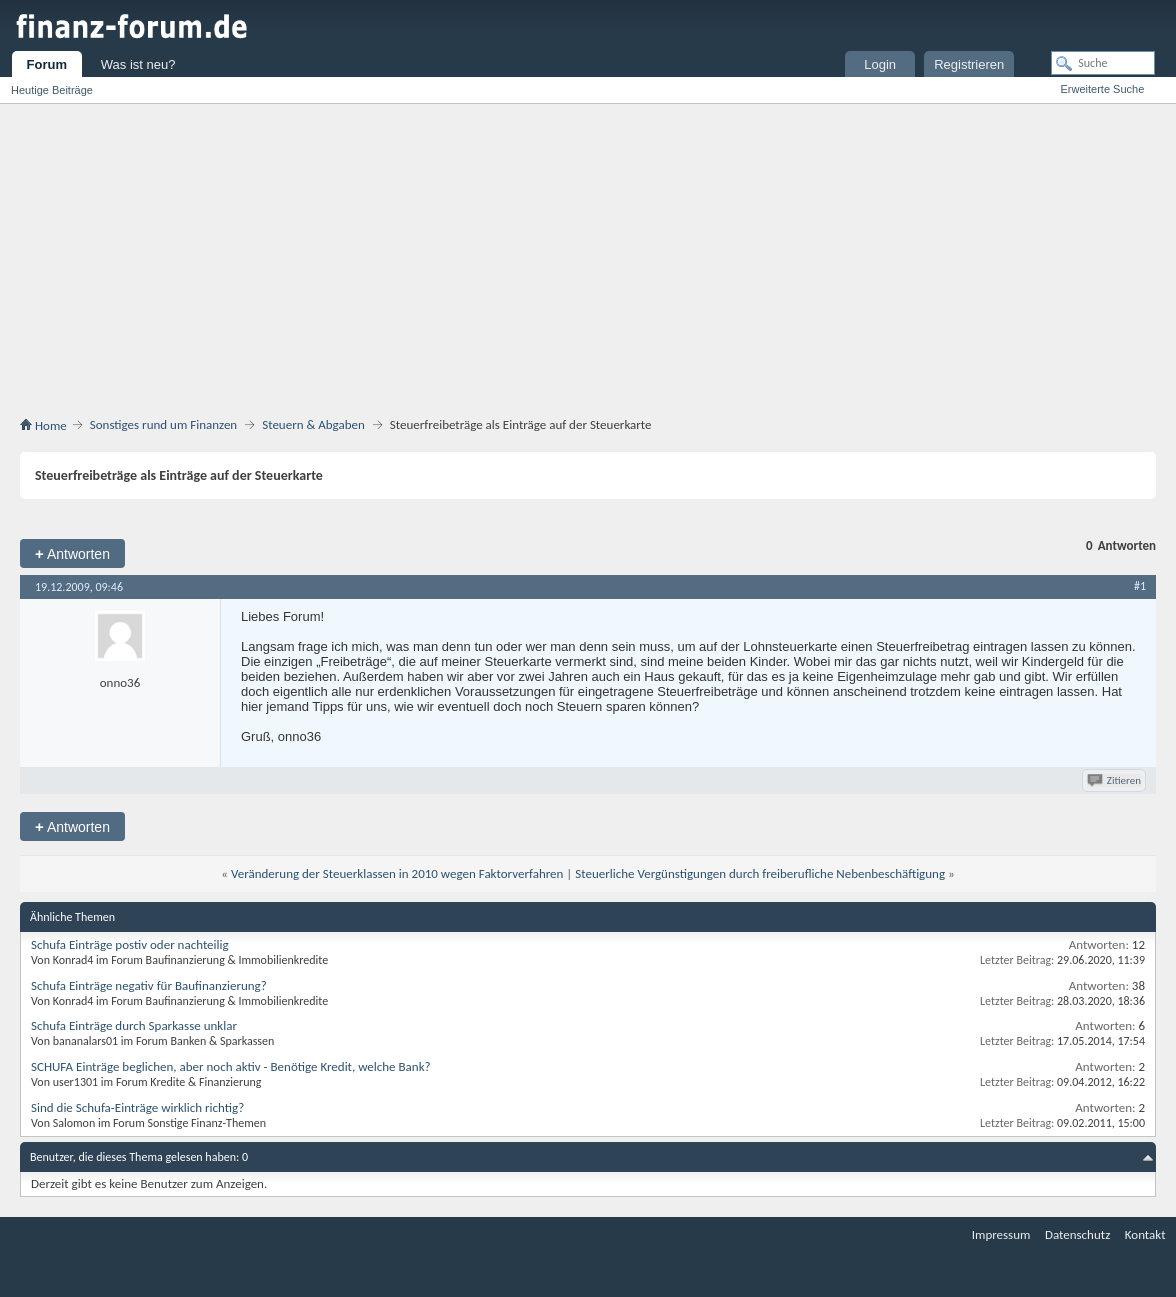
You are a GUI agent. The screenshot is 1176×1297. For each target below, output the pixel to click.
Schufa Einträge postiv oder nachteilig (130, 944)
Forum (47, 64)
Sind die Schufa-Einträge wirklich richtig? (137, 1107)
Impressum (1001, 1234)
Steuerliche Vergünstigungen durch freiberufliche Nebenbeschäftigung (760, 873)
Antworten (72, 553)
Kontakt (1145, 1234)
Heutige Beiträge (52, 90)
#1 (1140, 586)
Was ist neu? (138, 64)
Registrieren (969, 64)
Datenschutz (1077, 1234)
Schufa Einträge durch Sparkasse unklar (134, 1025)
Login (880, 64)
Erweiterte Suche (1102, 89)
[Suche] (1103, 63)
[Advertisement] (588, 264)
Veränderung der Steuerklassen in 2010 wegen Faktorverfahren (397, 873)
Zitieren (1115, 780)
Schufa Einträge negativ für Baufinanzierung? (149, 985)
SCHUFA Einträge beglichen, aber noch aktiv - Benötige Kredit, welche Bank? (231, 1066)
